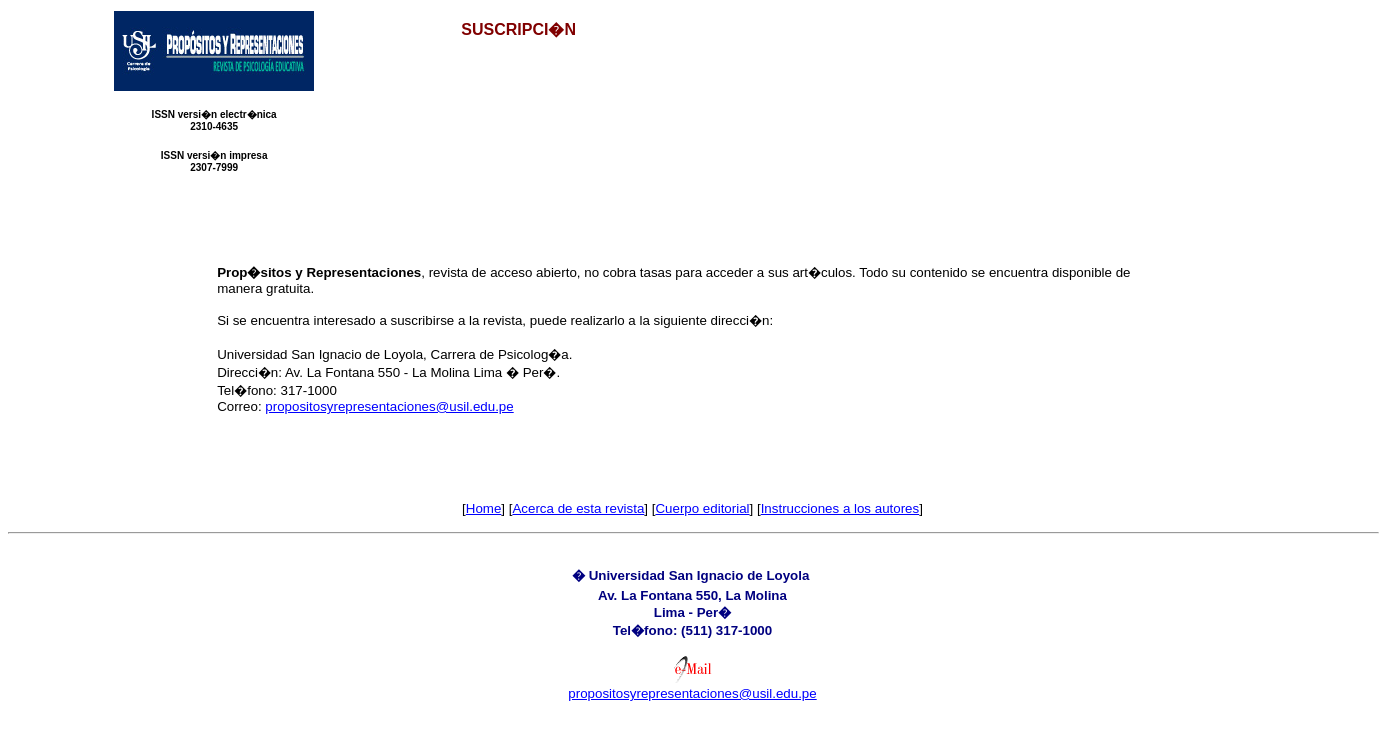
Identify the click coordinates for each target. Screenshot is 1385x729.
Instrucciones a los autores (840, 508)
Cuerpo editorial (702, 508)
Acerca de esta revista (578, 508)
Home (484, 508)
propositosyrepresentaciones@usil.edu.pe (389, 406)
